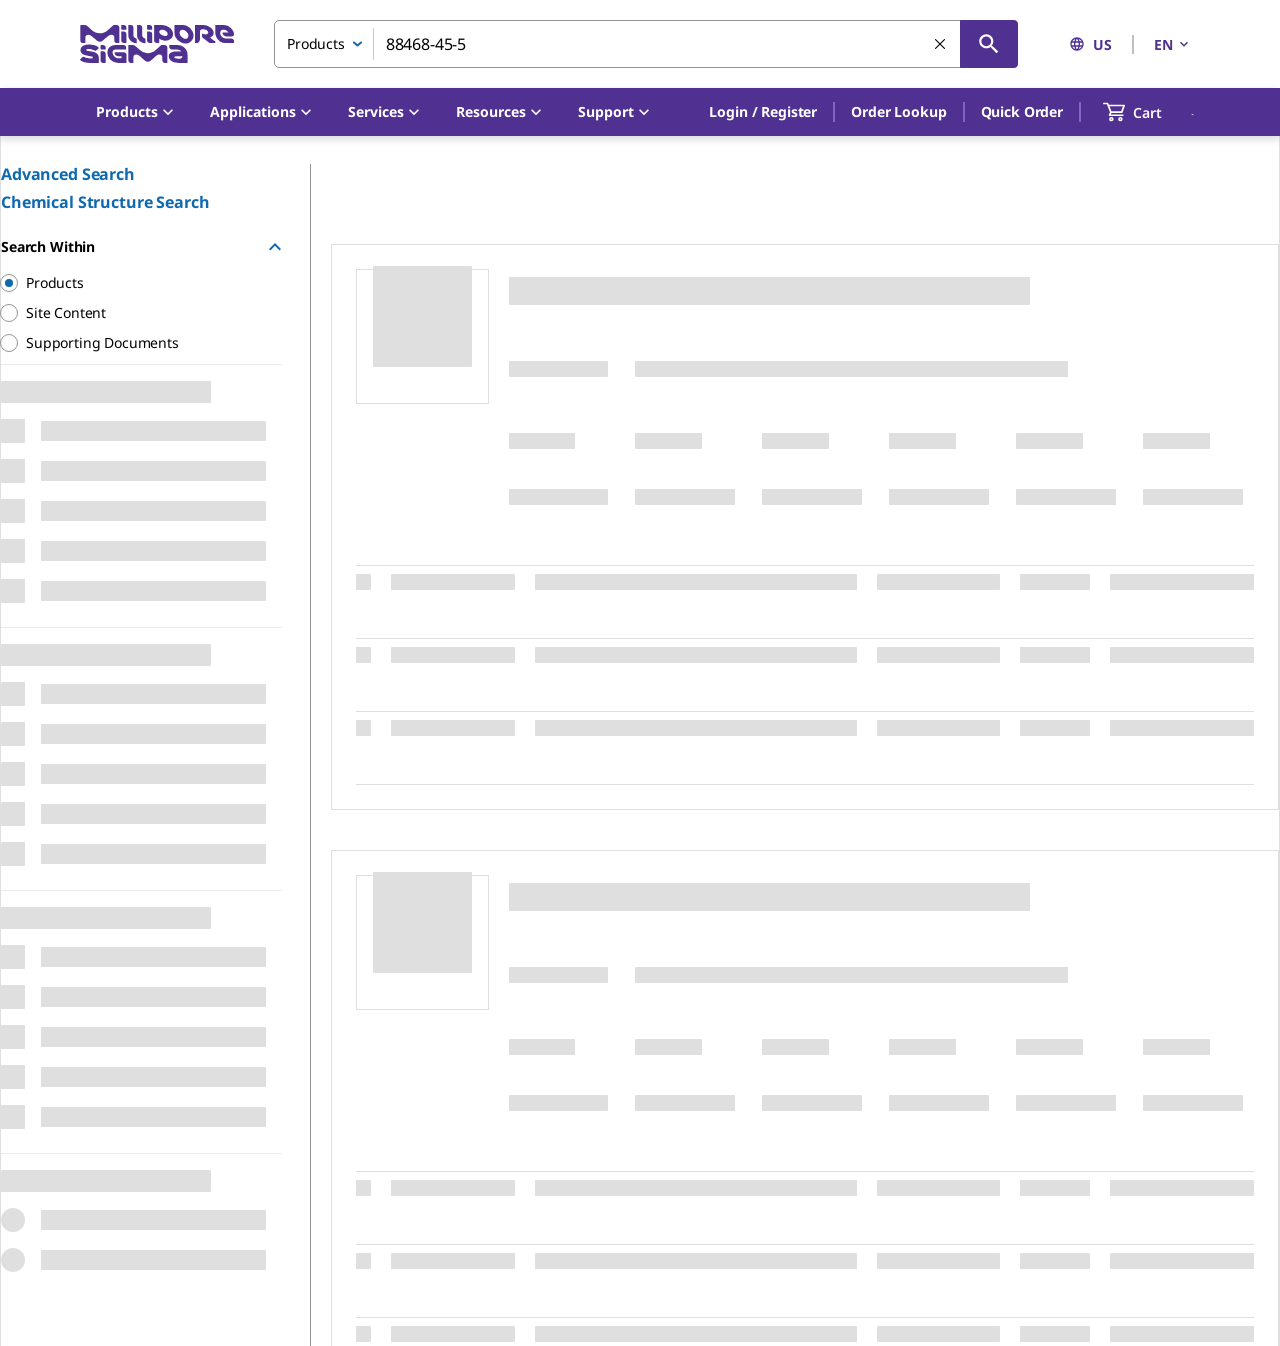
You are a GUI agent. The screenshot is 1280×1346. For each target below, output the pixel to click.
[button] (763, 112)
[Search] (989, 44)
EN (1173, 44)
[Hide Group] (275, 247)
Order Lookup (898, 111)
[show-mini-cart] (1150, 112)
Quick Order (1022, 111)
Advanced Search (68, 174)
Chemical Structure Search (105, 202)
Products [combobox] (316, 43)
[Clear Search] (941, 45)
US (1090, 44)
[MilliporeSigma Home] (157, 44)
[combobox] (646, 44)
